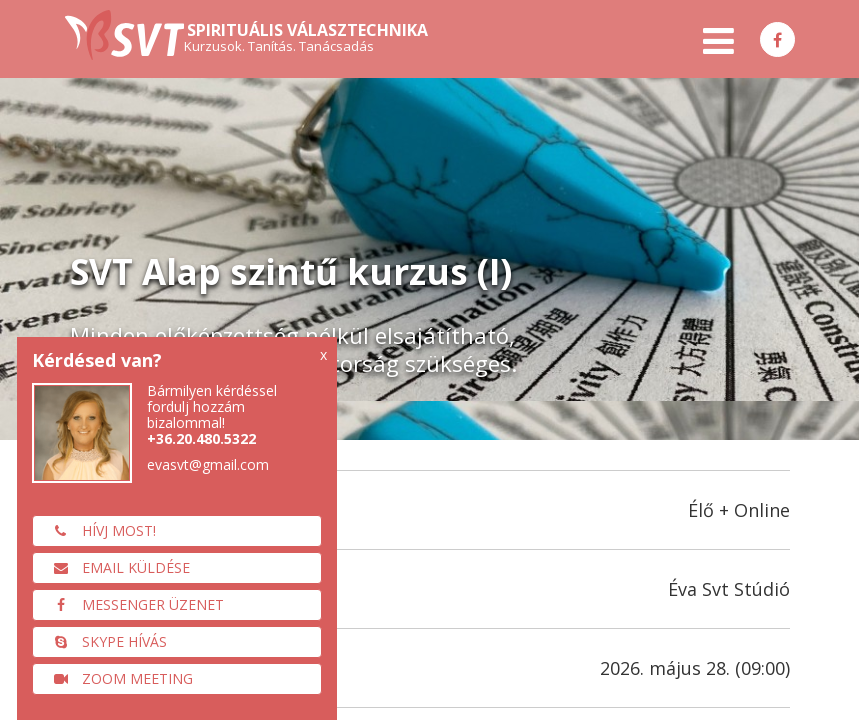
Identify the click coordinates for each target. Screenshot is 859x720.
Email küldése (116, 567)
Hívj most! (99, 530)
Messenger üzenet (133, 604)
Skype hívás (105, 641)
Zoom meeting (118, 678)
